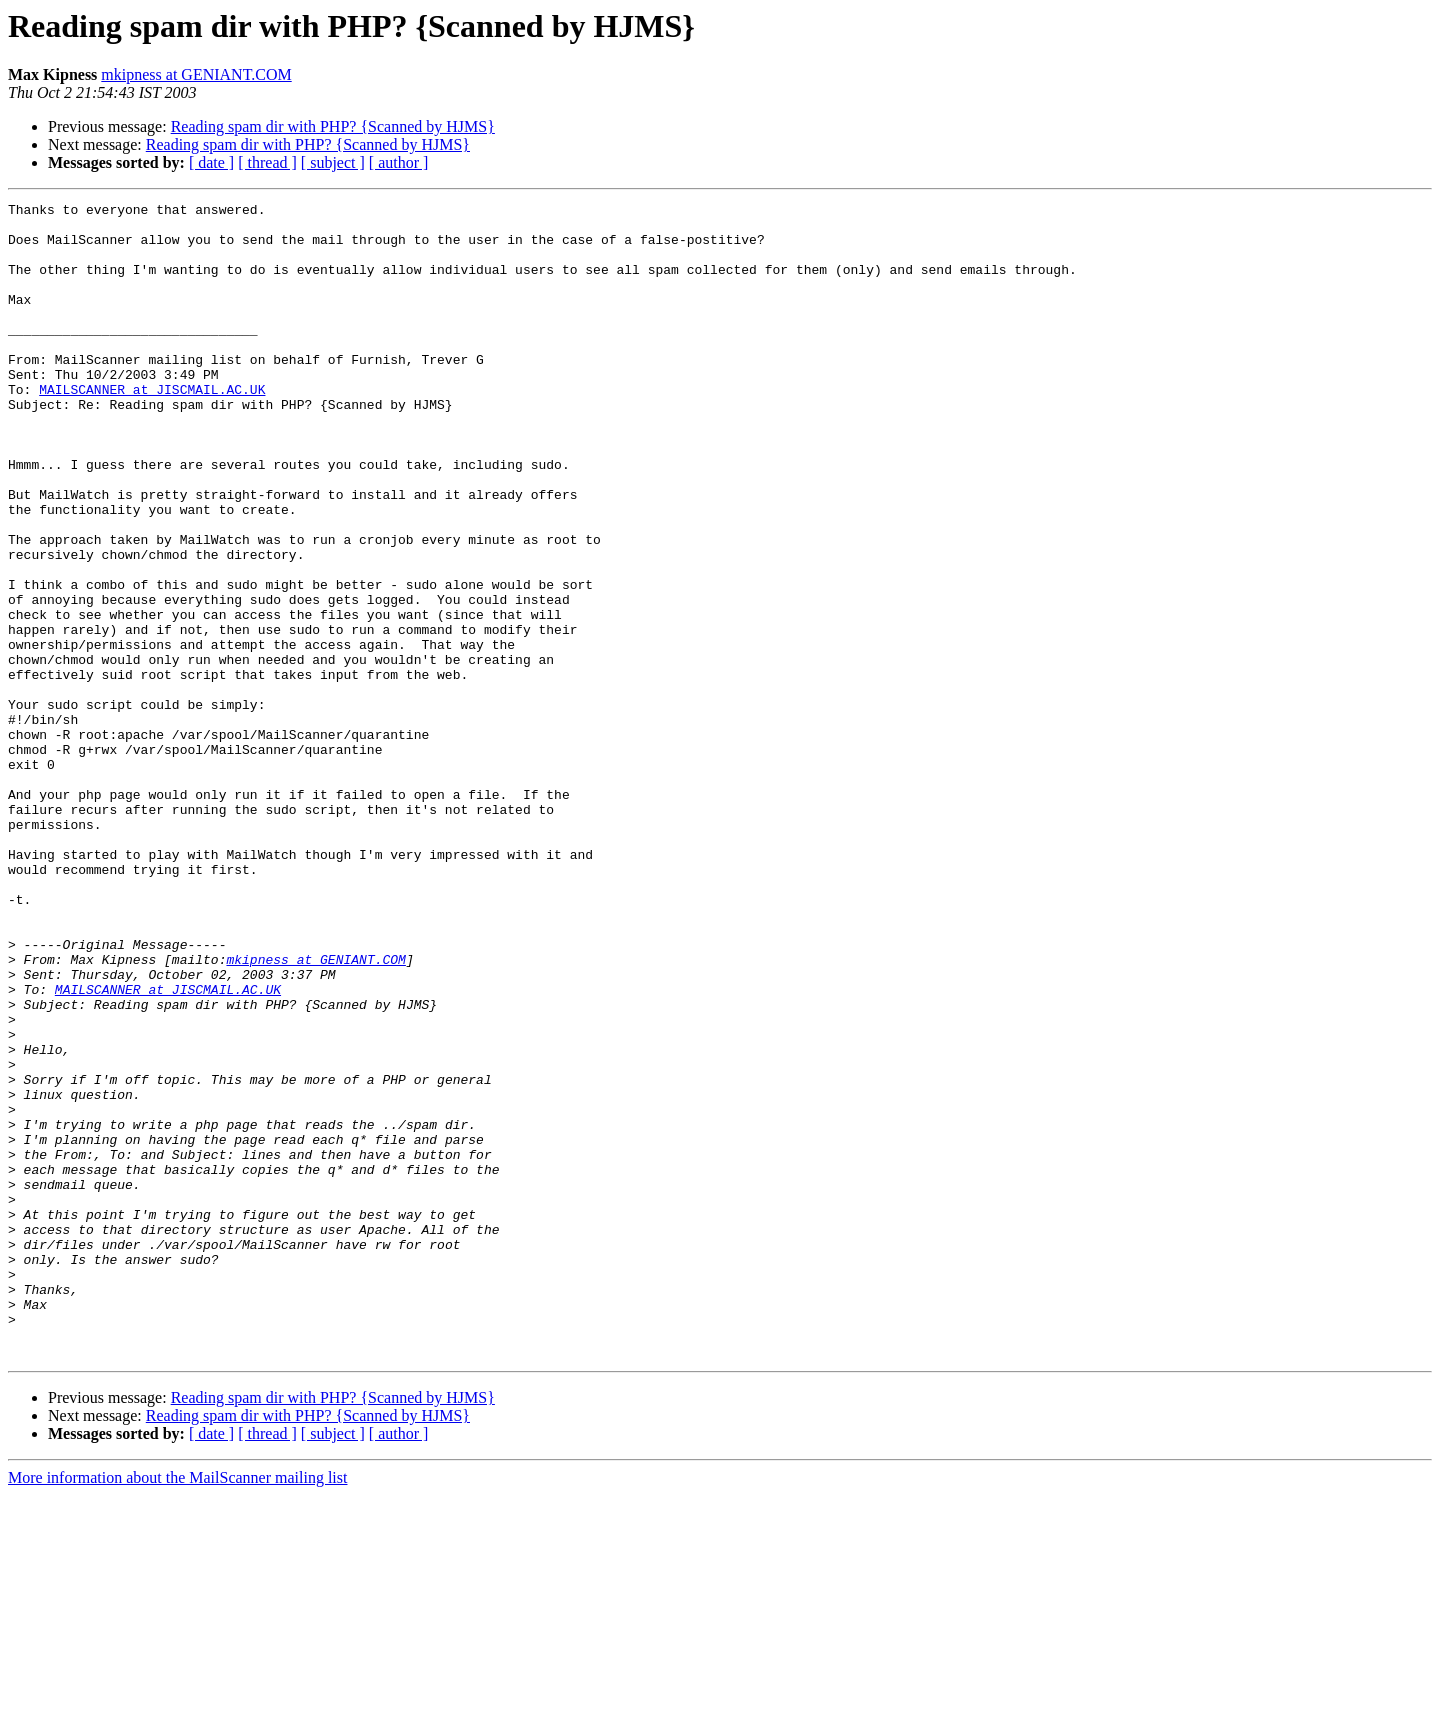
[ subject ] (333, 162)
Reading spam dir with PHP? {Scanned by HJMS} (333, 126)
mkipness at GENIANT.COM (196, 74)
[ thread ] (267, 162)
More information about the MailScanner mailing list (177, 1708)
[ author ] (399, 162)
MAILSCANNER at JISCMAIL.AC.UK (152, 428)
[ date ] (211, 162)
